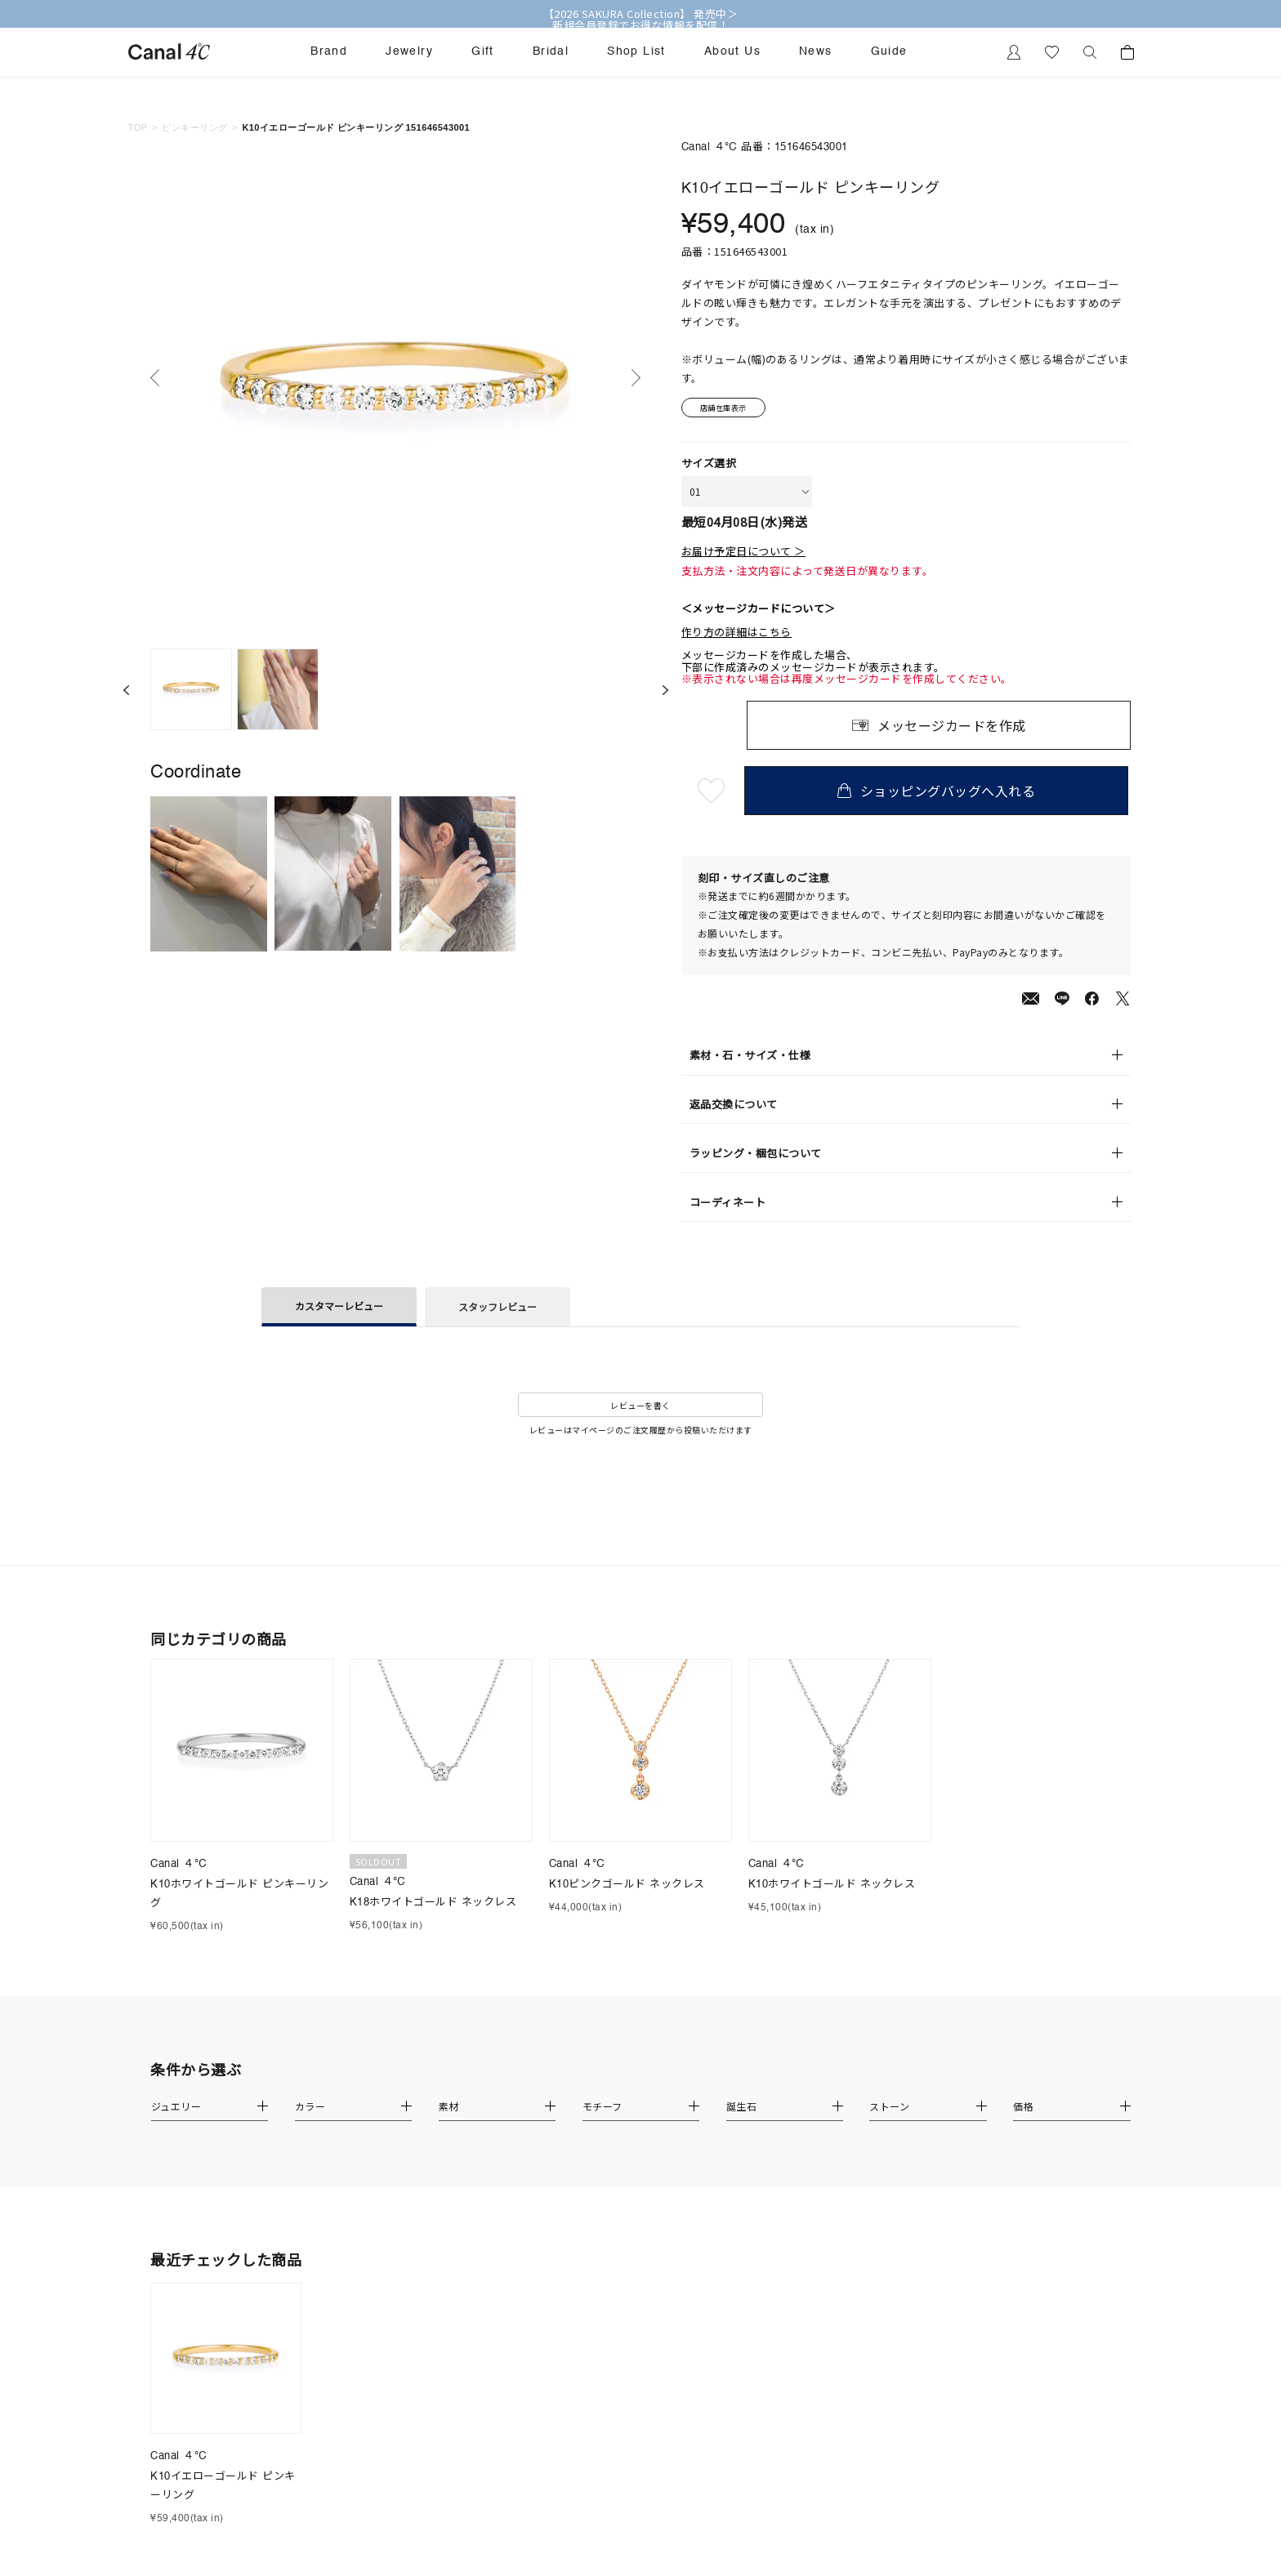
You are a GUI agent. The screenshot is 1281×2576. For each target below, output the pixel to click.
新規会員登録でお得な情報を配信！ (640, 25)
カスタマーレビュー (339, 1307)
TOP (138, 127)
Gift (482, 51)
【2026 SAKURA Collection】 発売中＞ (641, 14)
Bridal (551, 51)
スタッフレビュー (497, 1309)
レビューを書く (640, 1407)
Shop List (636, 51)
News (815, 51)
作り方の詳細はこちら (736, 634)
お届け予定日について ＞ (743, 553)
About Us (732, 51)
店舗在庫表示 (727, 409)
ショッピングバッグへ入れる (939, 793)
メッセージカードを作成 (951, 728)
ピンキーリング (194, 127)
